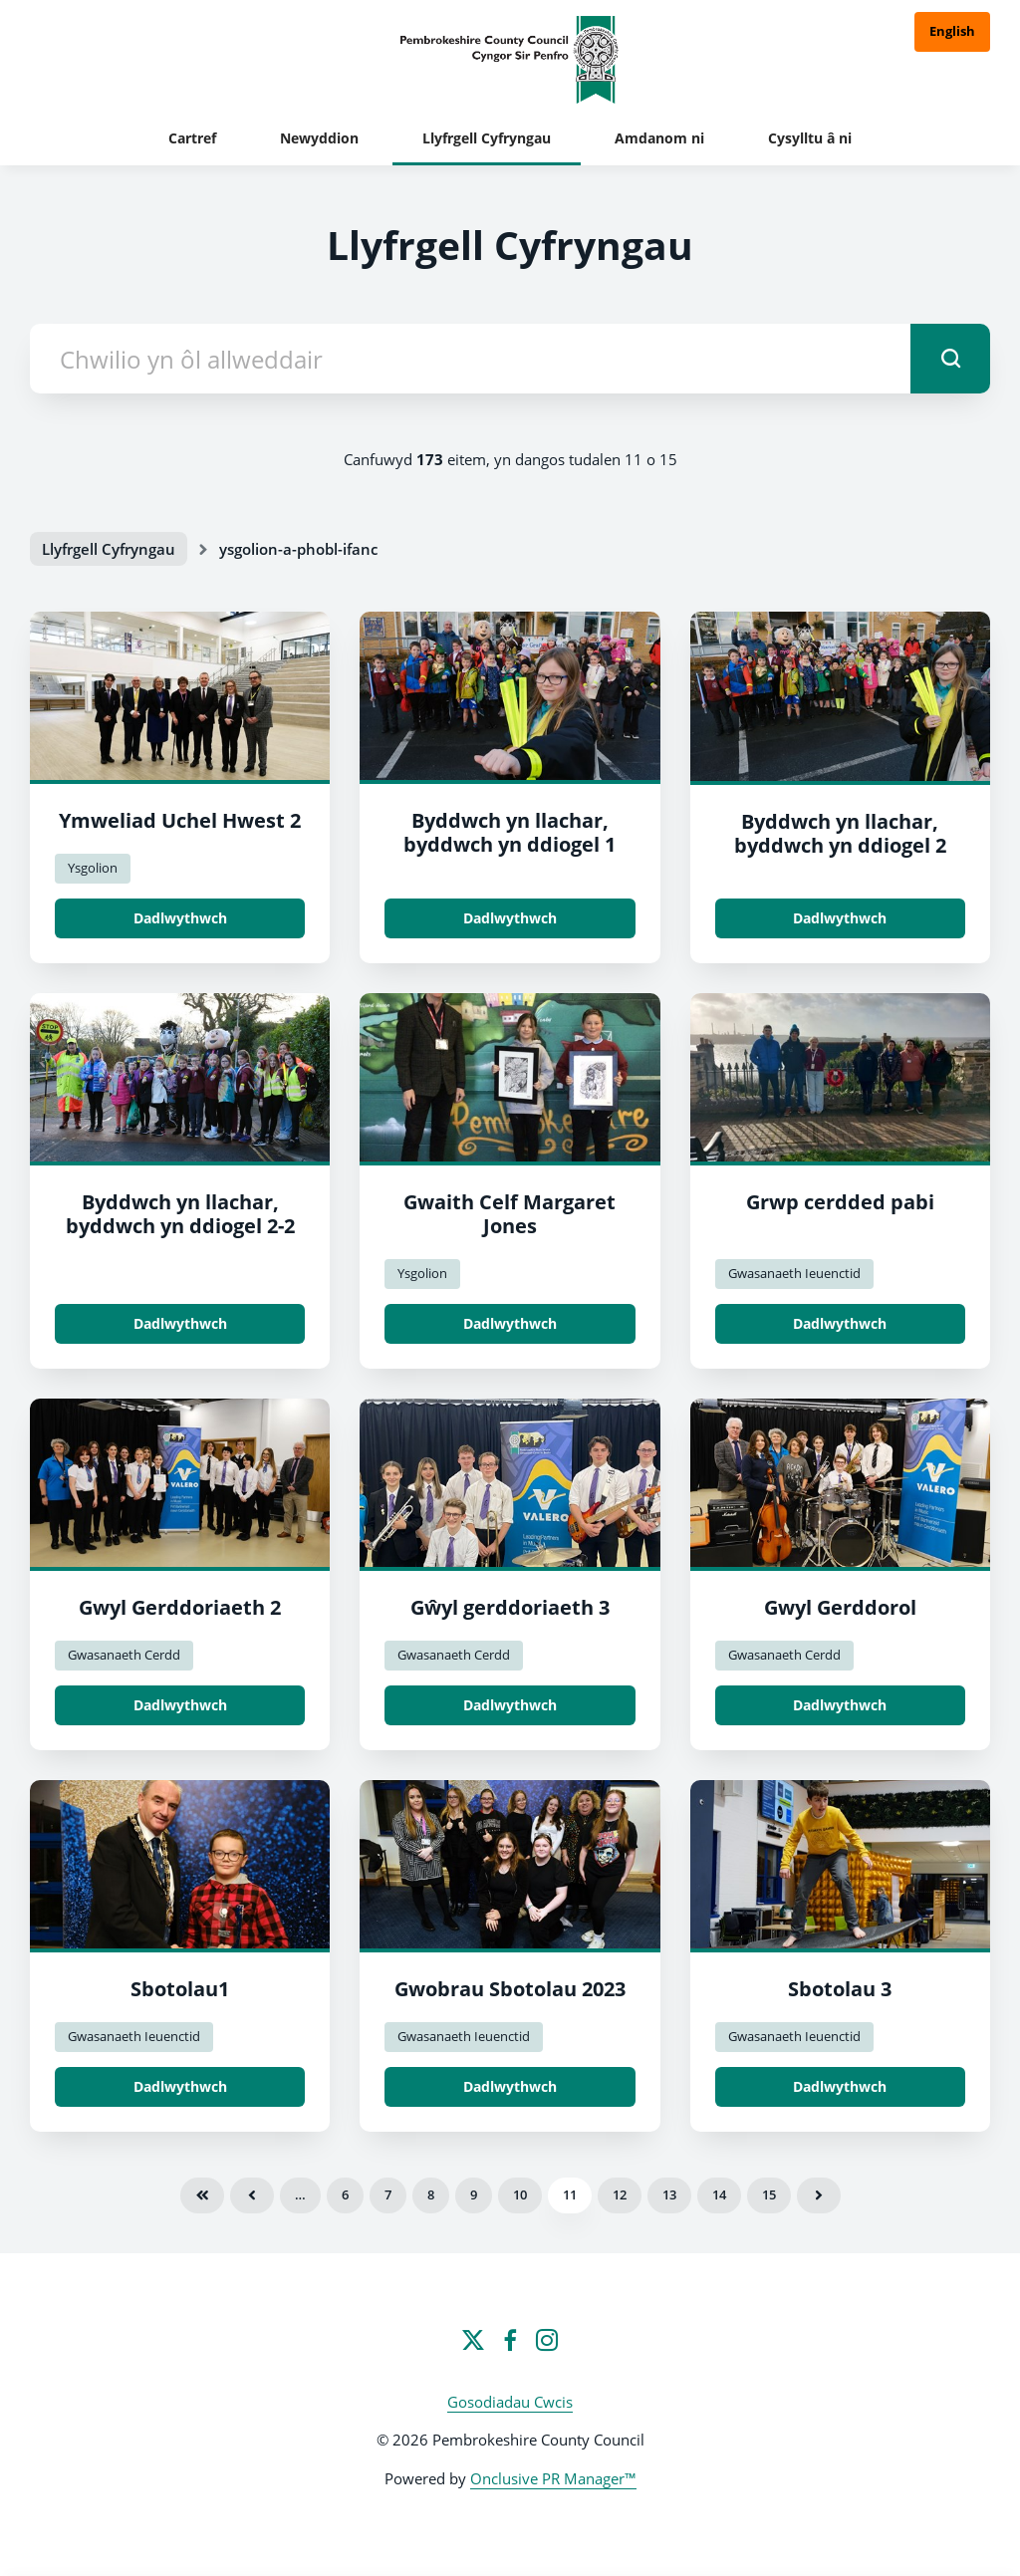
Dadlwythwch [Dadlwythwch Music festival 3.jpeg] (510, 1704)
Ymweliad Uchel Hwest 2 (180, 820)
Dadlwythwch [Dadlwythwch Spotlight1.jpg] (180, 2086)
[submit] (950, 358)
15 (769, 2194)
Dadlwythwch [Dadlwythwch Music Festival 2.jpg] (180, 1704)
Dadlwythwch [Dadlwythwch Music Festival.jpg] (840, 1704)
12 (620, 2194)
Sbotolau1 (179, 1988)
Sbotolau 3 (840, 1988)
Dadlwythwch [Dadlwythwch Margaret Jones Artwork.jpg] (510, 1323)
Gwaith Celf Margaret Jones (509, 1213)
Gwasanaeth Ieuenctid (794, 1273)
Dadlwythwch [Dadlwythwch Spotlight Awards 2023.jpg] (510, 2086)
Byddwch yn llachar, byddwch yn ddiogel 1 (509, 832)
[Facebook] (510, 2340)
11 (570, 2194)
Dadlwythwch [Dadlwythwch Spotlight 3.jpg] (840, 2086)
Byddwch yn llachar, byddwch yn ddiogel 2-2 (180, 1213)
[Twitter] (473, 2340)
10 (520, 2194)
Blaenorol (252, 2195)
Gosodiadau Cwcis (510, 2402)
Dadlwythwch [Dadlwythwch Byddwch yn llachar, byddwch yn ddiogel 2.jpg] (840, 917)
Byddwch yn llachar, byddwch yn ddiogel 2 (840, 833)
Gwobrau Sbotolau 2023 (510, 1988)
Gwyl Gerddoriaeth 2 (180, 1607)
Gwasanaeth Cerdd (124, 1655)
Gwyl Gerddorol (840, 1607)
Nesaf (819, 2195)
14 (719, 2194)
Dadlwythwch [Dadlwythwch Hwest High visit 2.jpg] (180, 917)
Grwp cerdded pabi (840, 1201)
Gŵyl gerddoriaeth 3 (510, 1607)
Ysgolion (93, 868)
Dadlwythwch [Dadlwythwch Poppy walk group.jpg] (840, 1323)
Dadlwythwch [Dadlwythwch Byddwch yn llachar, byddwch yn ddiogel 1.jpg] (510, 917)
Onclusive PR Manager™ (553, 2478)
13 (669, 2194)
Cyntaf (202, 2195)
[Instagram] (547, 2340)
